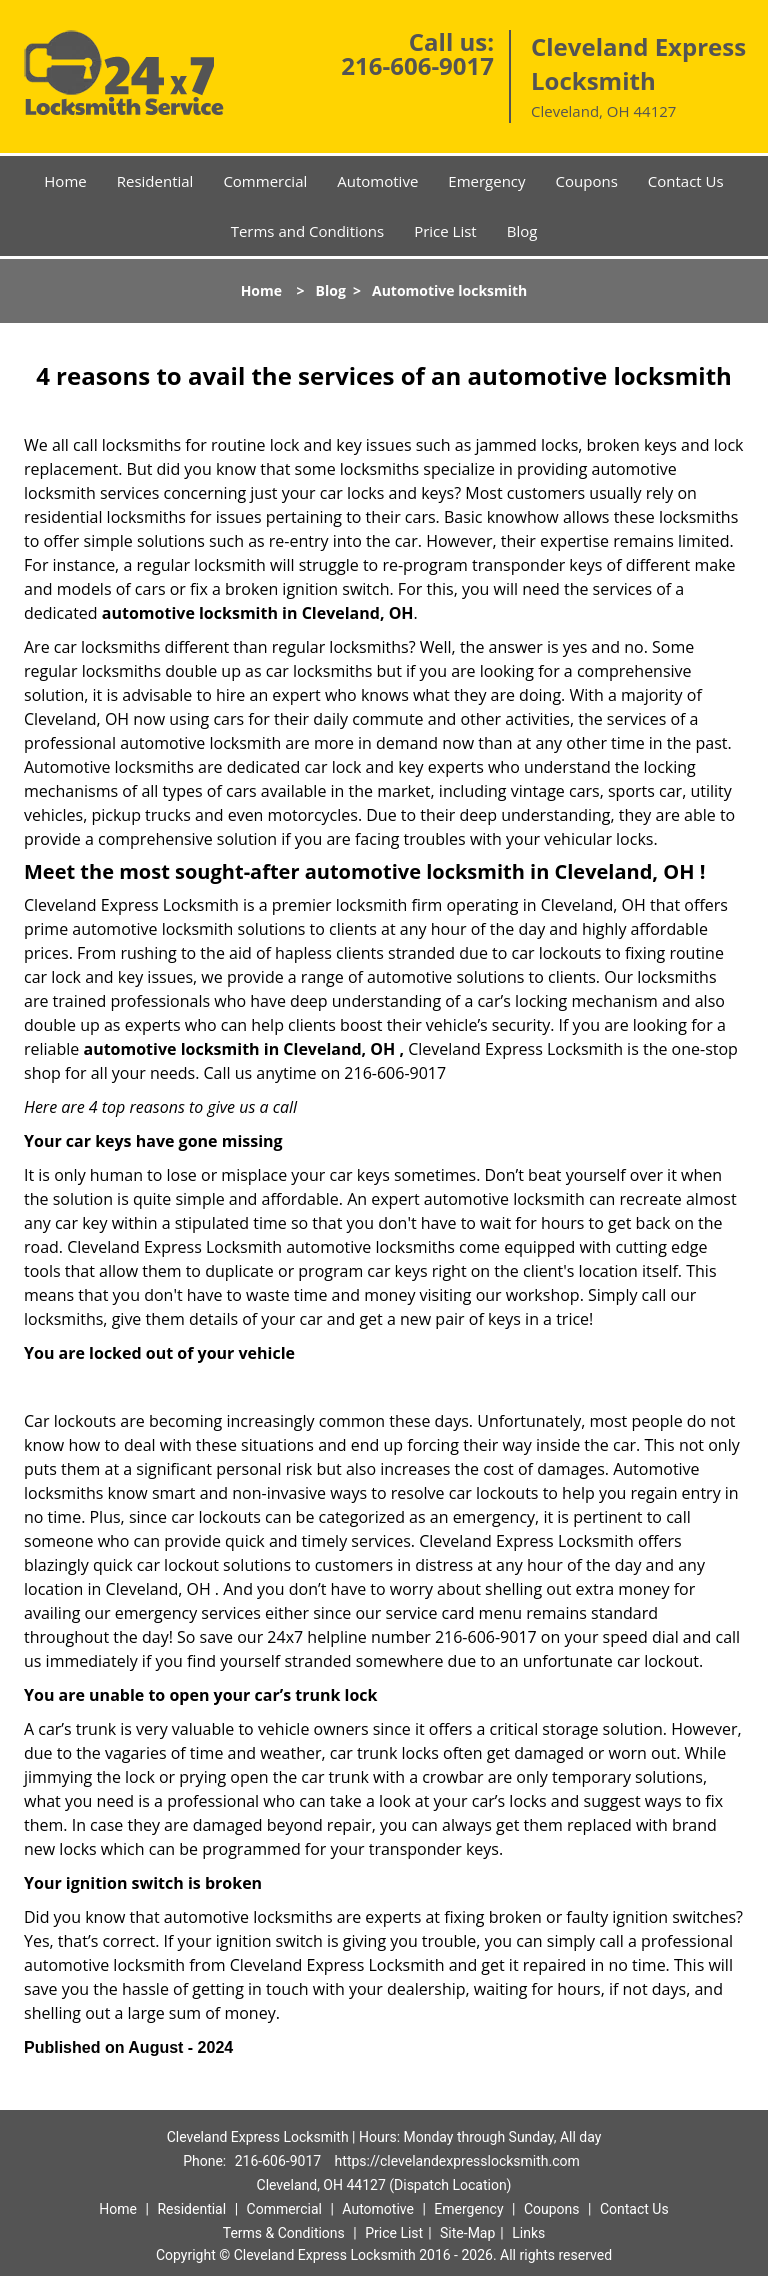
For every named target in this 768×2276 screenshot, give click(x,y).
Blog (522, 231)
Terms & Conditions (284, 2233)
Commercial (265, 181)
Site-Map (467, 2233)
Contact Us (686, 181)
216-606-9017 (417, 65)
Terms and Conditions (308, 231)
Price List (445, 231)
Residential (155, 181)
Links (528, 2233)
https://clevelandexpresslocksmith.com (457, 2161)
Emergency (486, 181)
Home (65, 181)
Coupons (587, 181)
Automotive (377, 181)
